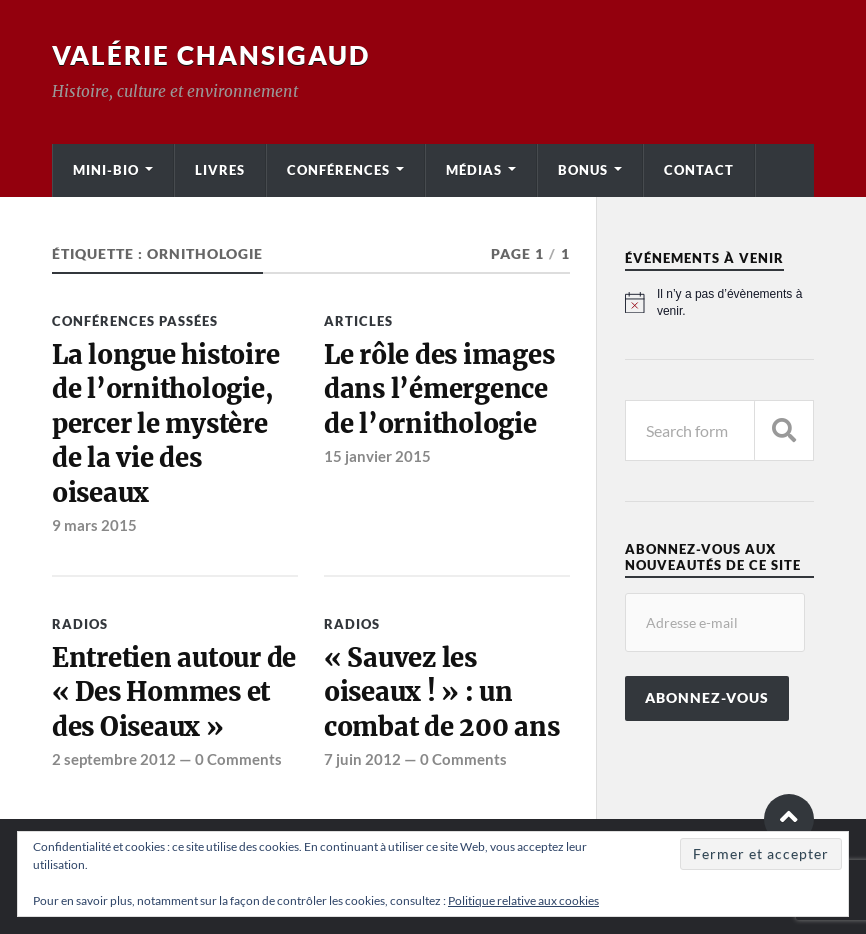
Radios (80, 624)
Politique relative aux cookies (523, 900)
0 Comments (238, 759)
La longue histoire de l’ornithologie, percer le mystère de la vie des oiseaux (165, 424)
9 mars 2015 (94, 525)
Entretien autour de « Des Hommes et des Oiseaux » (174, 692)
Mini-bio (106, 170)
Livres (220, 170)
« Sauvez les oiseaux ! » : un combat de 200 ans (442, 692)
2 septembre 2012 (114, 759)
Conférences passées (135, 321)
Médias (474, 170)
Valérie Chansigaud (211, 55)
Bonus (583, 170)
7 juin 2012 (362, 759)
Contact (699, 170)
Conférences (338, 170)
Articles (358, 321)
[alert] (719, 302)
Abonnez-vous (707, 698)
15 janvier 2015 (377, 456)
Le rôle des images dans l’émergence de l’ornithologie (439, 389)
